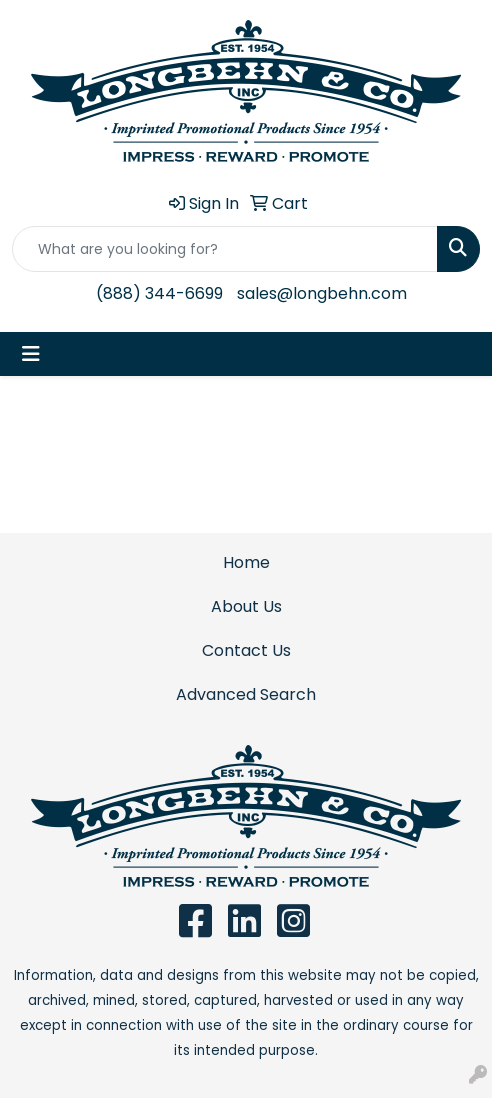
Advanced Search (246, 694)
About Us (246, 606)
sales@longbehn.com (322, 293)
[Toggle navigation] (31, 354)
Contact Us (246, 650)
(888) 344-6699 (159, 293)
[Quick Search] (225, 249)
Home (246, 562)
